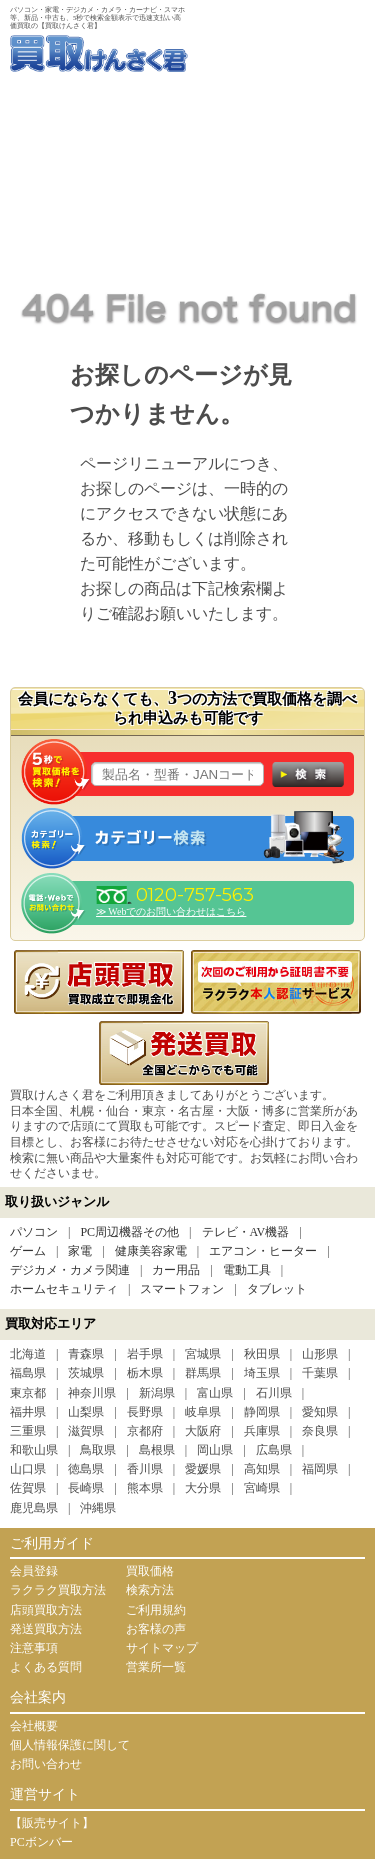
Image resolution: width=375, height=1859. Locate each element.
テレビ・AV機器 (246, 1232)
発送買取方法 (46, 1629)
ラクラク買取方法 (58, 1590)
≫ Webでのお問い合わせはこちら (171, 911)
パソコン (34, 1232)
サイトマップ (162, 1648)
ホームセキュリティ (64, 1289)
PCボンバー (41, 1842)
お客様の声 (156, 1629)
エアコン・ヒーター (263, 1251)
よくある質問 (46, 1667)
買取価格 (150, 1571)
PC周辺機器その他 (129, 1232)
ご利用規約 (156, 1610)
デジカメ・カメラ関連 (70, 1270)
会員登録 (34, 1571)
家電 (80, 1251)
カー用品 (176, 1270)
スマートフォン (182, 1289)
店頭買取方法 (46, 1610)
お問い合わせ (46, 1764)
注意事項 (34, 1648)
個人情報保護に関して (70, 1745)
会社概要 (34, 1726)
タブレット (277, 1289)
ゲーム (28, 1251)
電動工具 (247, 1270)
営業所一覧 (156, 1667)
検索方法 (150, 1590)
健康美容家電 (151, 1251)
